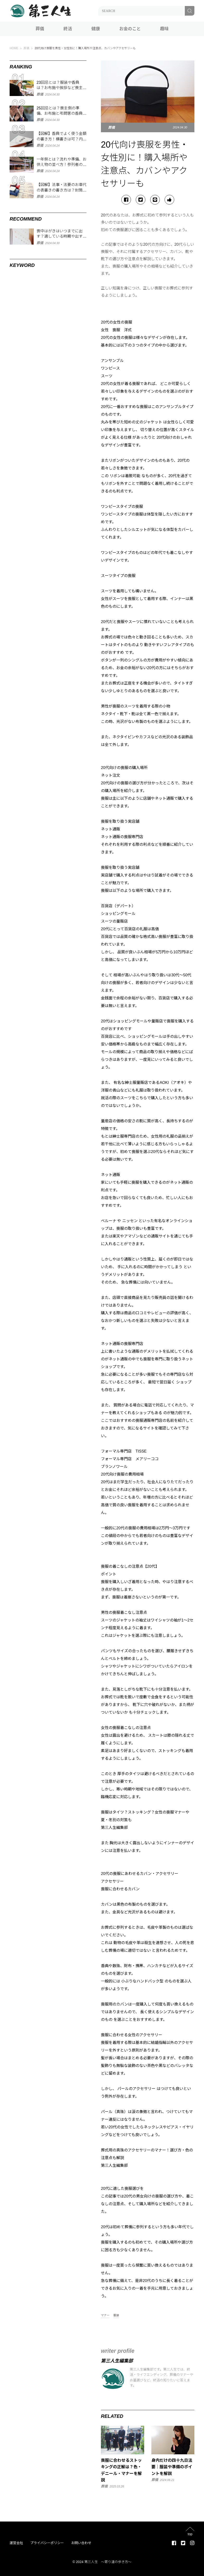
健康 (95, 28)
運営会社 (16, 2543)
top (190, 2534)
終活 (67, 28)
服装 (116, 2315)
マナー (105, 2315)
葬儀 (40, 28)
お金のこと (130, 28)
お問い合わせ (81, 2543)
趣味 (164, 28)
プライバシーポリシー (47, 2543)
